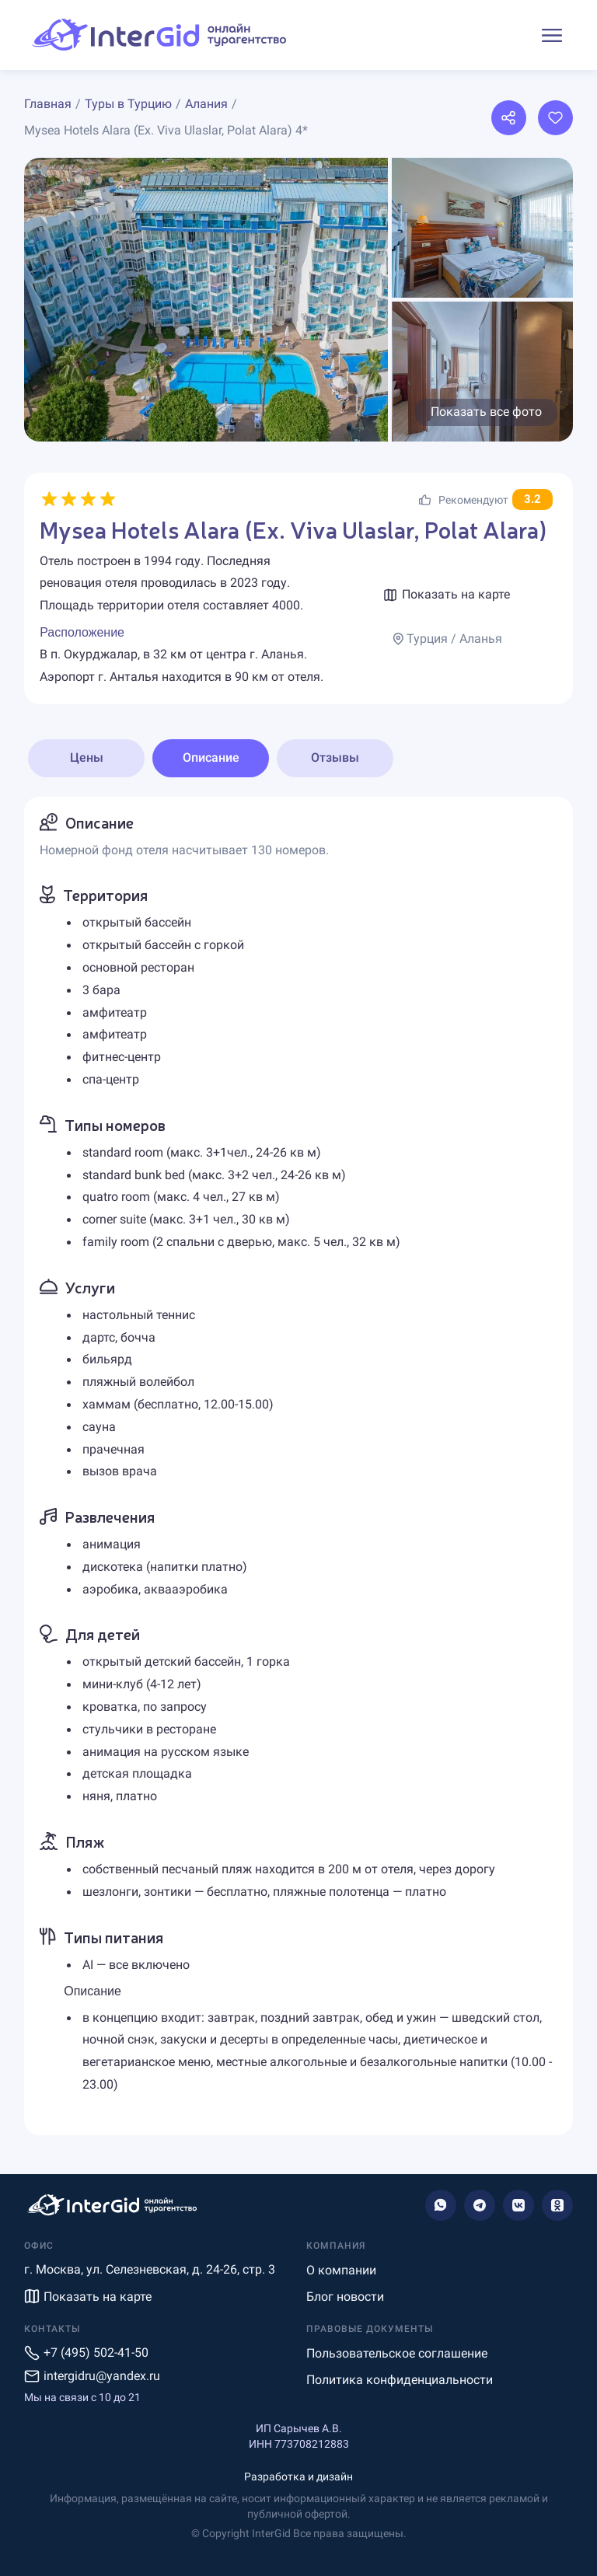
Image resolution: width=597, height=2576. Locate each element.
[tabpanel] (298, 1466)
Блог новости (345, 2296)
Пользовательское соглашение (396, 2353)
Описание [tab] (211, 757)
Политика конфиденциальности (399, 2379)
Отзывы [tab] (335, 757)
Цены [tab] (86, 757)
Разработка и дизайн (298, 2476)
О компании (341, 2270)
